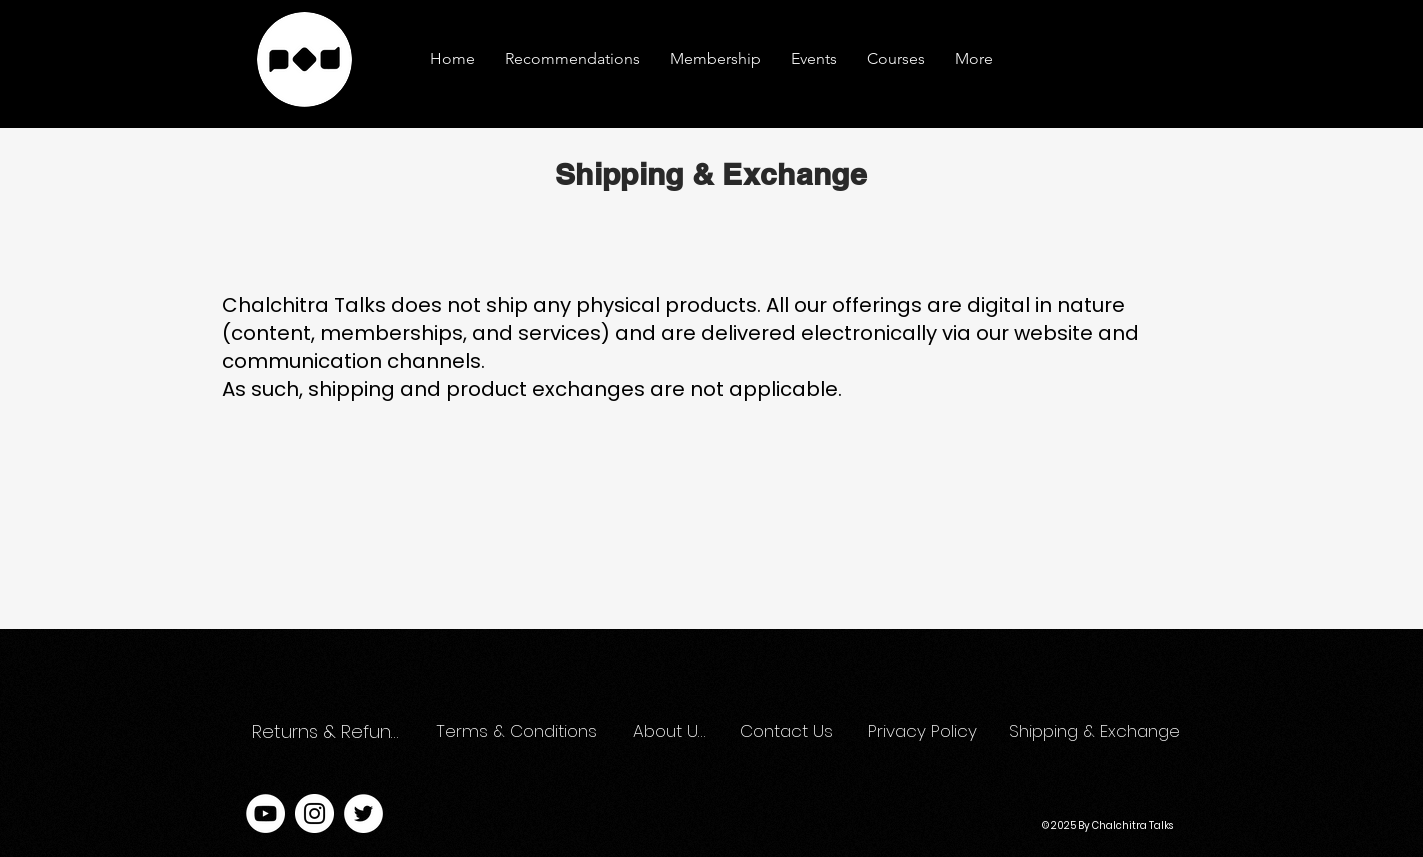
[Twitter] (363, 813)
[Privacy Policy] (925, 732)
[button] (974, 59)
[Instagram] (314, 813)
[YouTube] (265, 813)
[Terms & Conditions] (517, 732)
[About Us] (669, 732)
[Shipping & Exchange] (1097, 732)
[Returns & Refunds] (330, 732)
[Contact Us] (787, 732)
